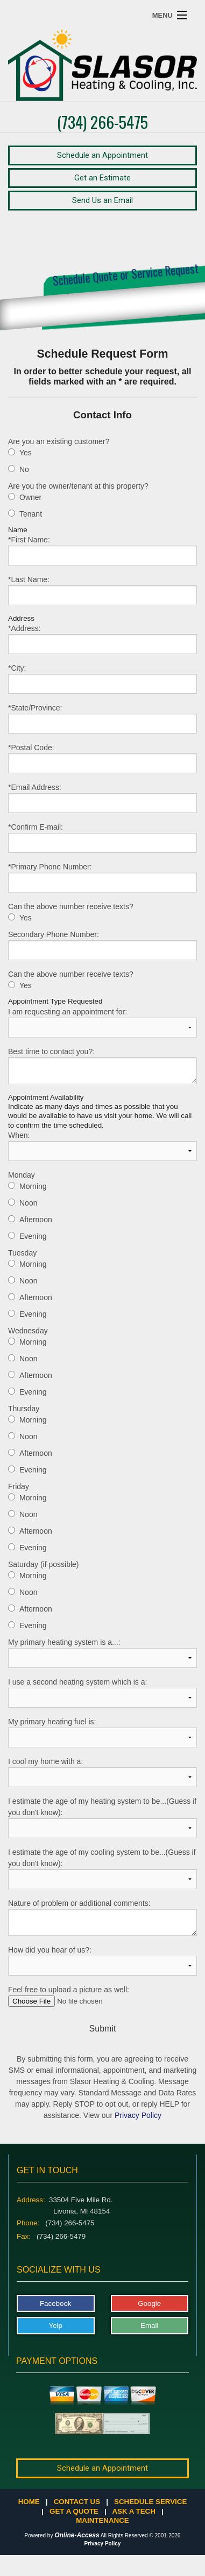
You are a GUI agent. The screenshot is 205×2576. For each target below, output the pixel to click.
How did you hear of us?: (102, 1961)
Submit (102, 2028)
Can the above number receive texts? (70, 906)
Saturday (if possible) (43, 1564)
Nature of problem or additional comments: (102, 1917)
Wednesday (28, 1330)
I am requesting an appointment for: (102, 1022)
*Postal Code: (102, 758)
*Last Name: (102, 590)
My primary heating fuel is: (102, 1732)
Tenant (30, 514)
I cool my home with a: (102, 1772)
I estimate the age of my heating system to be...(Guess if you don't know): (102, 1817)
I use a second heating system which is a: (102, 1693)
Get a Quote (74, 2511)
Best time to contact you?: (102, 1065)
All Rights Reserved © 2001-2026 (141, 2535)
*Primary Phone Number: (102, 877)
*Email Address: (102, 798)
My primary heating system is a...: (102, 1653)
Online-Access (76, 2535)
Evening (33, 1236)
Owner (30, 497)
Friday (18, 1486)
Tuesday (22, 1253)
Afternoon (35, 1219)
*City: (102, 679)
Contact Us (77, 2502)
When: (102, 1146)
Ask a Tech (133, 2511)
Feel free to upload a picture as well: (102, 1996)
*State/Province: (102, 718)
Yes (25, 452)
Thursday (23, 1408)
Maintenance (102, 2520)
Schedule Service (150, 2502)
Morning (33, 1186)
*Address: (102, 639)
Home (29, 2502)
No (24, 469)
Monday (21, 1175)
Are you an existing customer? (58, 441)
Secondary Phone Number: (102, 945)
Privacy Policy (138, 2115)
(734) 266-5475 (102, 121)
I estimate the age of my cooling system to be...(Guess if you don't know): (102, 1868)
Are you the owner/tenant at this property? (78, 486)
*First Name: (102, 550)
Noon (28, 1203)
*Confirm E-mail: (102, 838)
